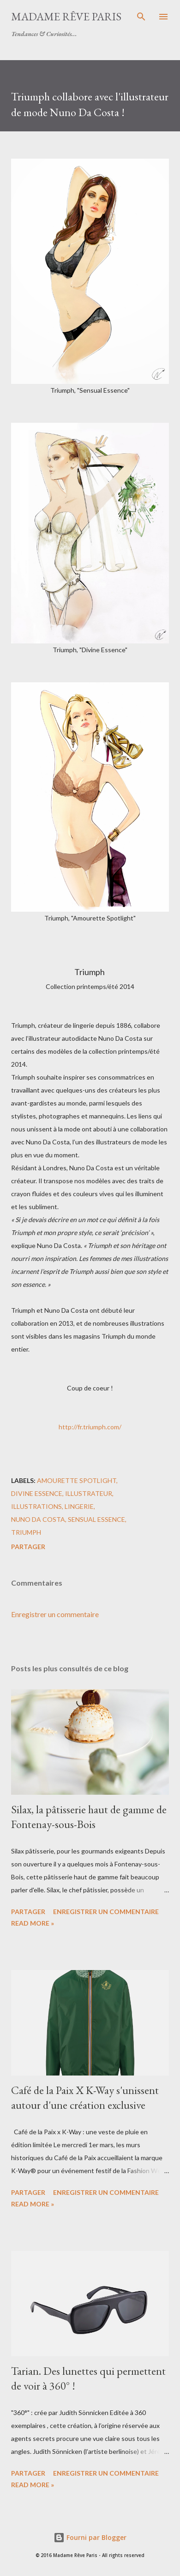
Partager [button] (28, 1547)
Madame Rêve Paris (66, 16)
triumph (26, 1532)
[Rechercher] (141, 16)
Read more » (32, 1923)
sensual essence (96, 1519)
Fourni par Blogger (90, 2537)
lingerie (79, 1506)
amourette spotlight (76, 1480)
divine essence (36, 1493)
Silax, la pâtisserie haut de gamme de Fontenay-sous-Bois (89, 1816)
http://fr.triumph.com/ (90, 1427)
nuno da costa (38, 1519)
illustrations (36, 1506)
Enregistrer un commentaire (55, 1614)
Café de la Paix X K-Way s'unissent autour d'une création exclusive (85, 2097)
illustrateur (88, 1493)
